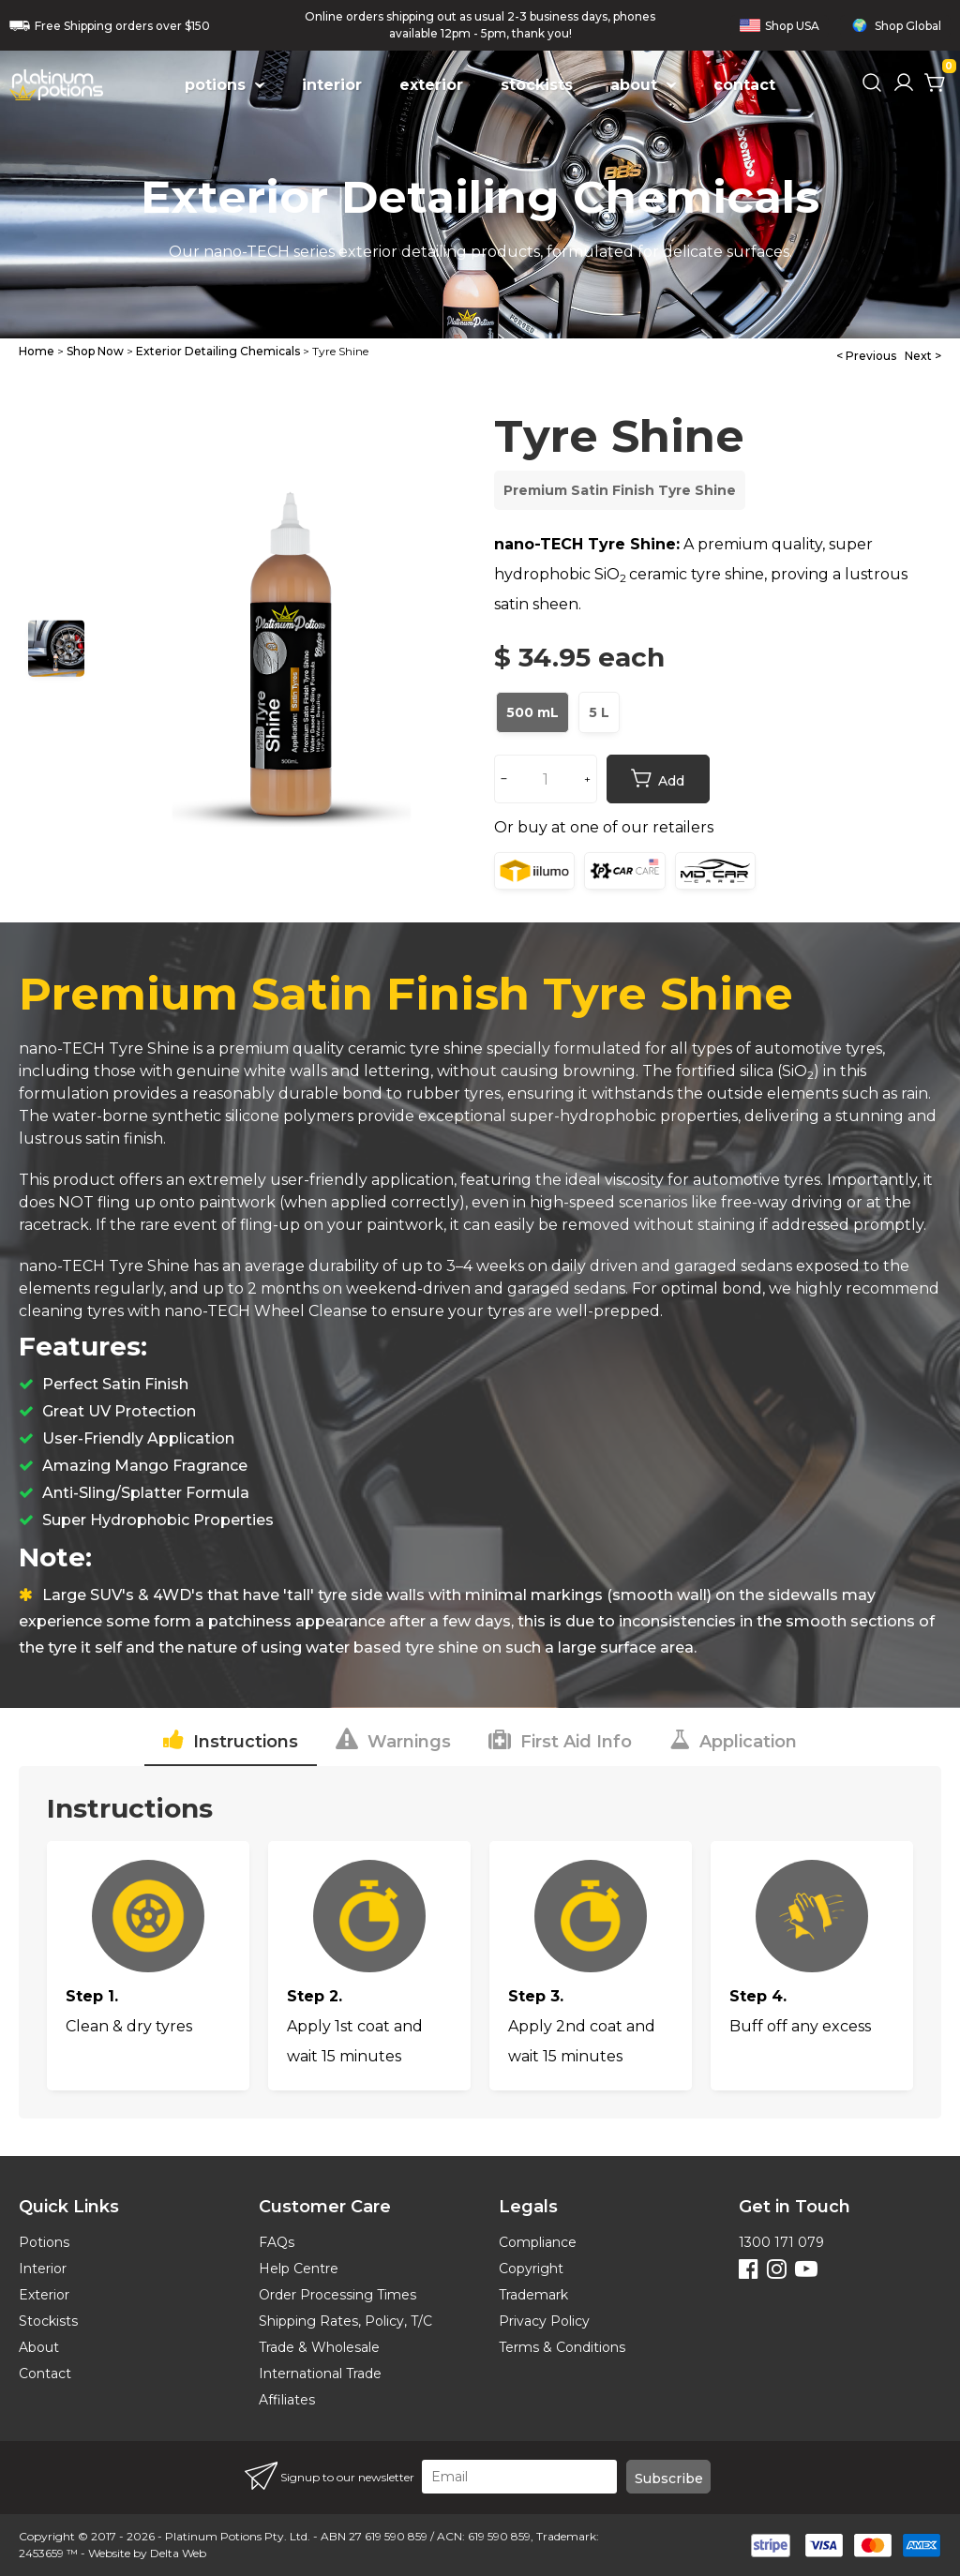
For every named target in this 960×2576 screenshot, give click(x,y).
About (39, 2347)
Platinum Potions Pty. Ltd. (237, 2536)
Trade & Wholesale (319, 2347)
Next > (923, 356)
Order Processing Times (337, 2294)
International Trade (320, 2373)
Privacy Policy (544, 2321)
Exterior (44, 2294)
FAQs (276, 2242)
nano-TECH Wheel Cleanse (266, 1311)
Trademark (533, 2294)
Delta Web (178, 2553)
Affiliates (287, 2399)
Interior (43, 2268)
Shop (779, 26)
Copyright (531, 2268)
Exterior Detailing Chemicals (218, 351)
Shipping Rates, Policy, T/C (345, 2321)
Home (36, 351)
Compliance (538, 2242)
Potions (44, 2242)
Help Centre (298, 2268)
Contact (45, 2373)
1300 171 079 (781, 2242)
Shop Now (95, 351)
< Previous (866, 356)
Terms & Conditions (562, 2347)
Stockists (48, 2321)
